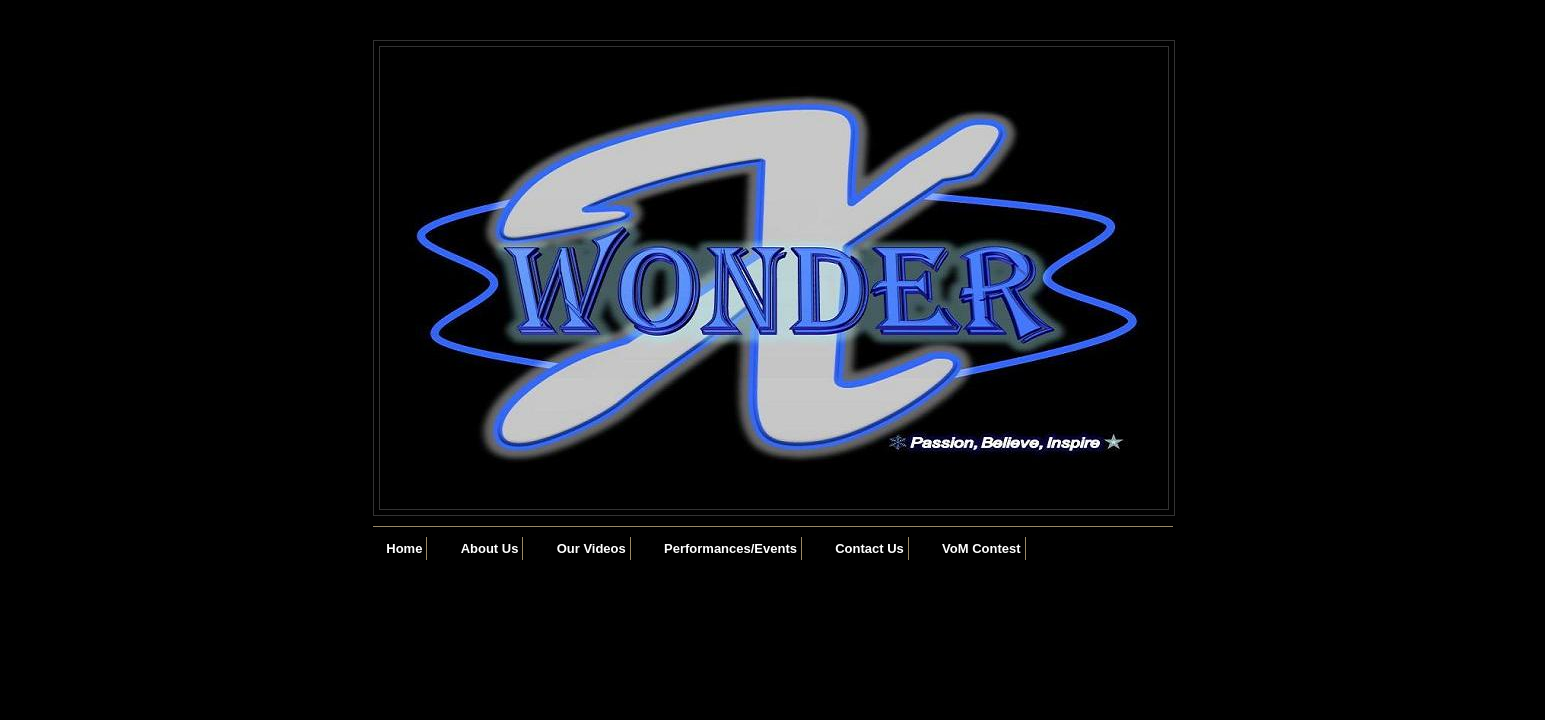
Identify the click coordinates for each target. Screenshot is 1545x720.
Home (404, 548)
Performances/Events (730, 548)
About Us (490, 548)
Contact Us (869, 548)
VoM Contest (981, 548)
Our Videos (591, 548)
